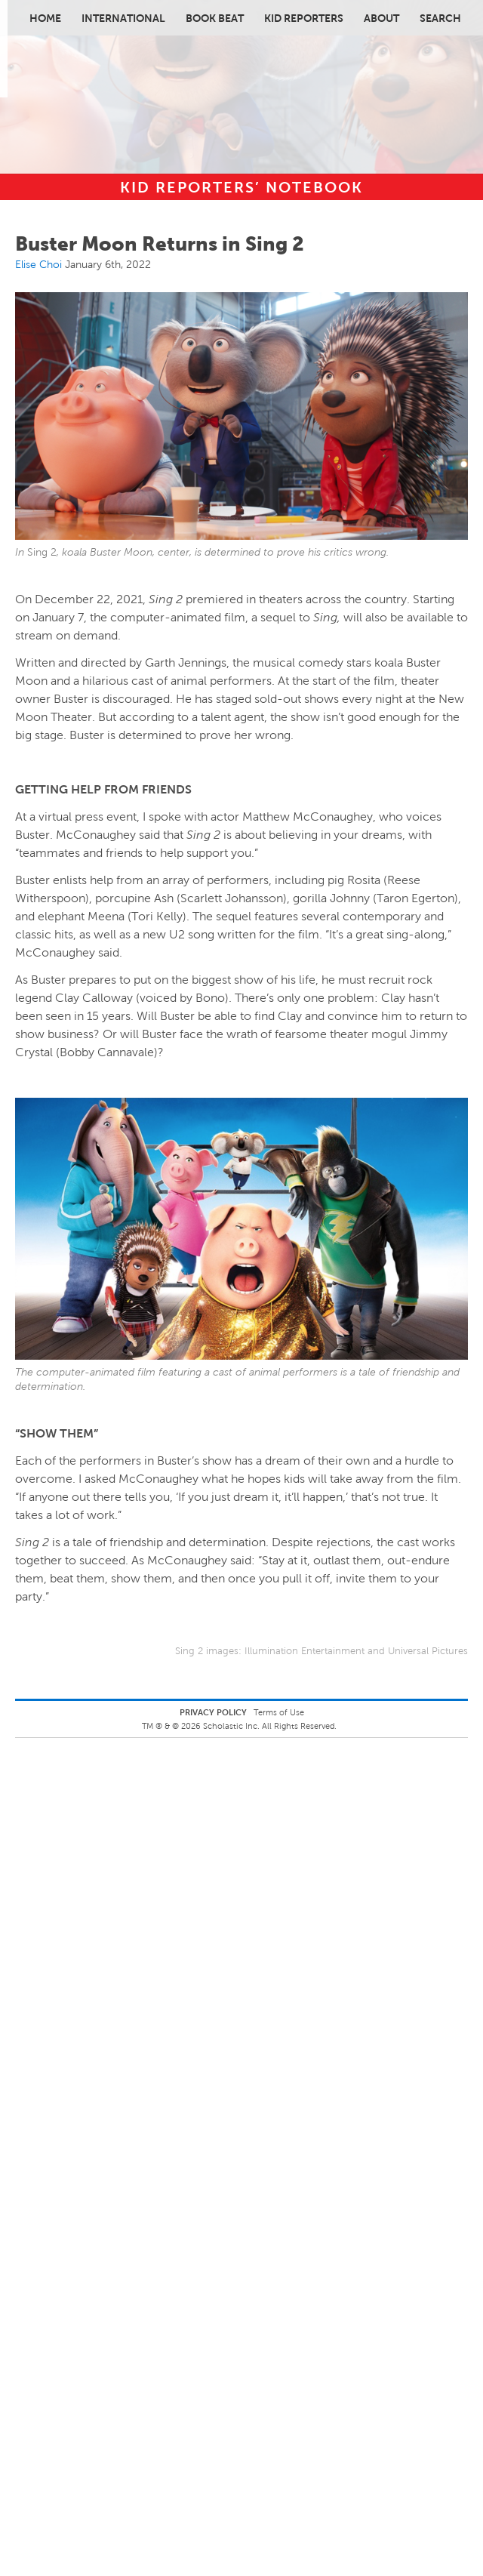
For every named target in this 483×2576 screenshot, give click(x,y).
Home (45, 18)
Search (440, 18)
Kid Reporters (303, 18)
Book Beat (215, 18)
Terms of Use (279, 1712)
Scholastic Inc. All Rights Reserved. (271, 1725)
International (123, 18)
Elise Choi (38, 264)
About (381, 18)
